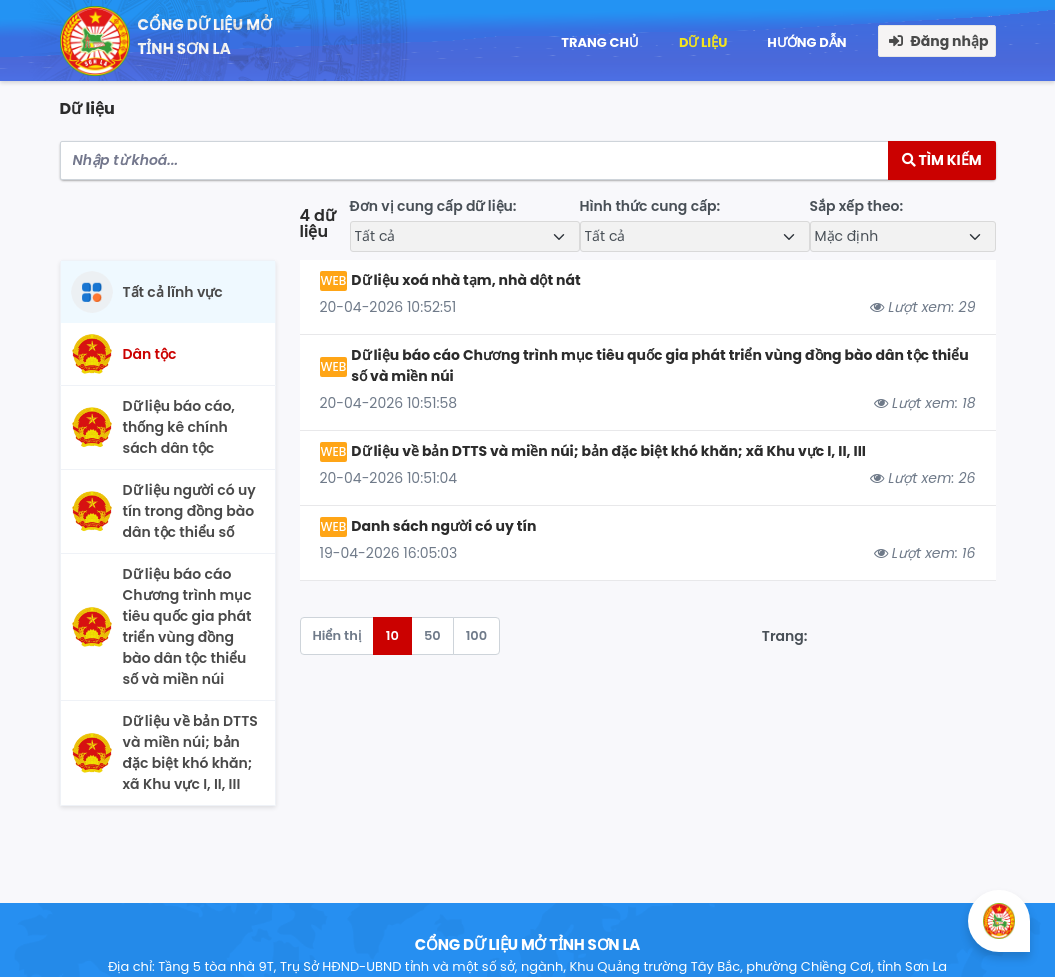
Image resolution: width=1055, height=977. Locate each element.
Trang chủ (600, 42)
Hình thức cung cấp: (650, 206)
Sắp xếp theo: (857, 206)
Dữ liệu (703, 42)
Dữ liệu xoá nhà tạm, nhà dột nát (465, 280)
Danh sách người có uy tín (443, 526)
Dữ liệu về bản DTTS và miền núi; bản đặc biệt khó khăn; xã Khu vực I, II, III (608, 451)
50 (432, 635)
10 (392, 635)
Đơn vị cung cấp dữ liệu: (433, 206)
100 (477, 635)
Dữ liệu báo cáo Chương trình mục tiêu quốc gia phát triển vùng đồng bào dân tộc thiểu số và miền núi (659, 365)
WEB (334, 280)
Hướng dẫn (806, 42)
